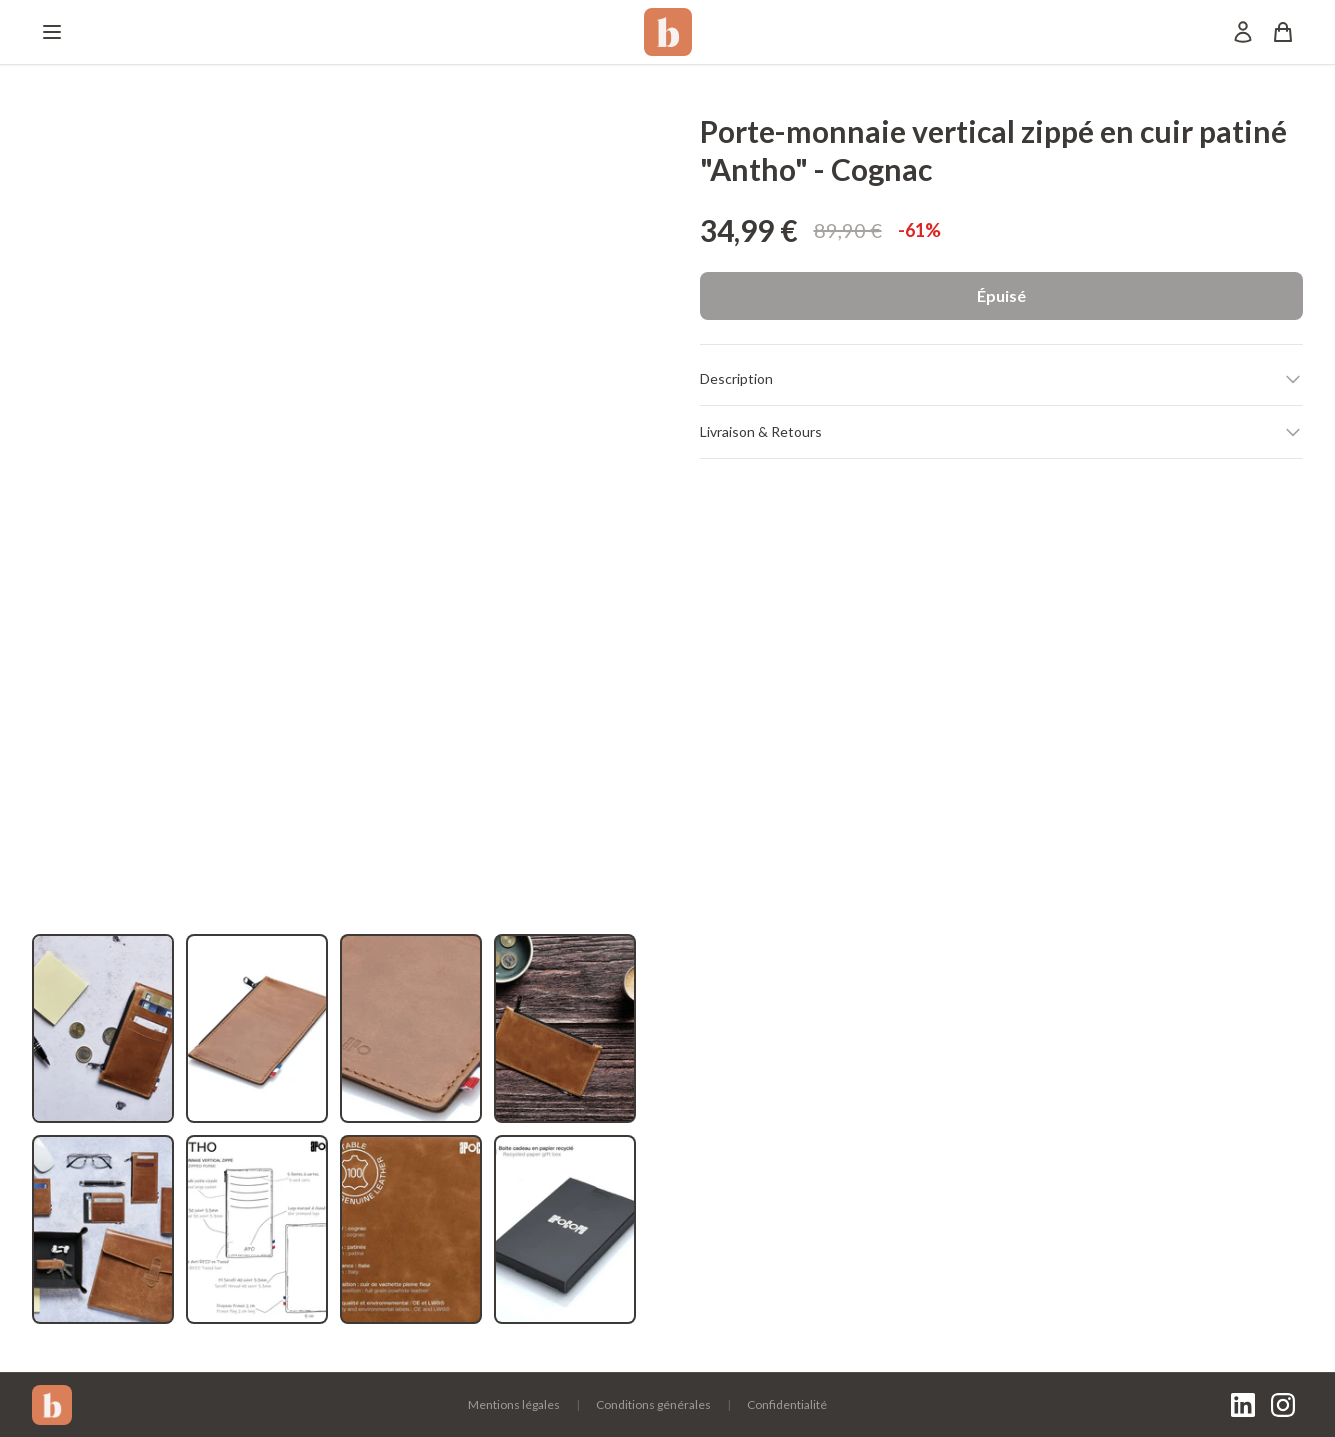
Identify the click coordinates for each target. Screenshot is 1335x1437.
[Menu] (52, 32)
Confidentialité (787, 1404)
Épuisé (1001, 295)
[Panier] (1283, 32)
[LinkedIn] (1243, 1405)
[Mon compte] (1243, 32)
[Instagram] (1283, 1405)
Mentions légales (514, 1404)
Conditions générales (653, 1404)
